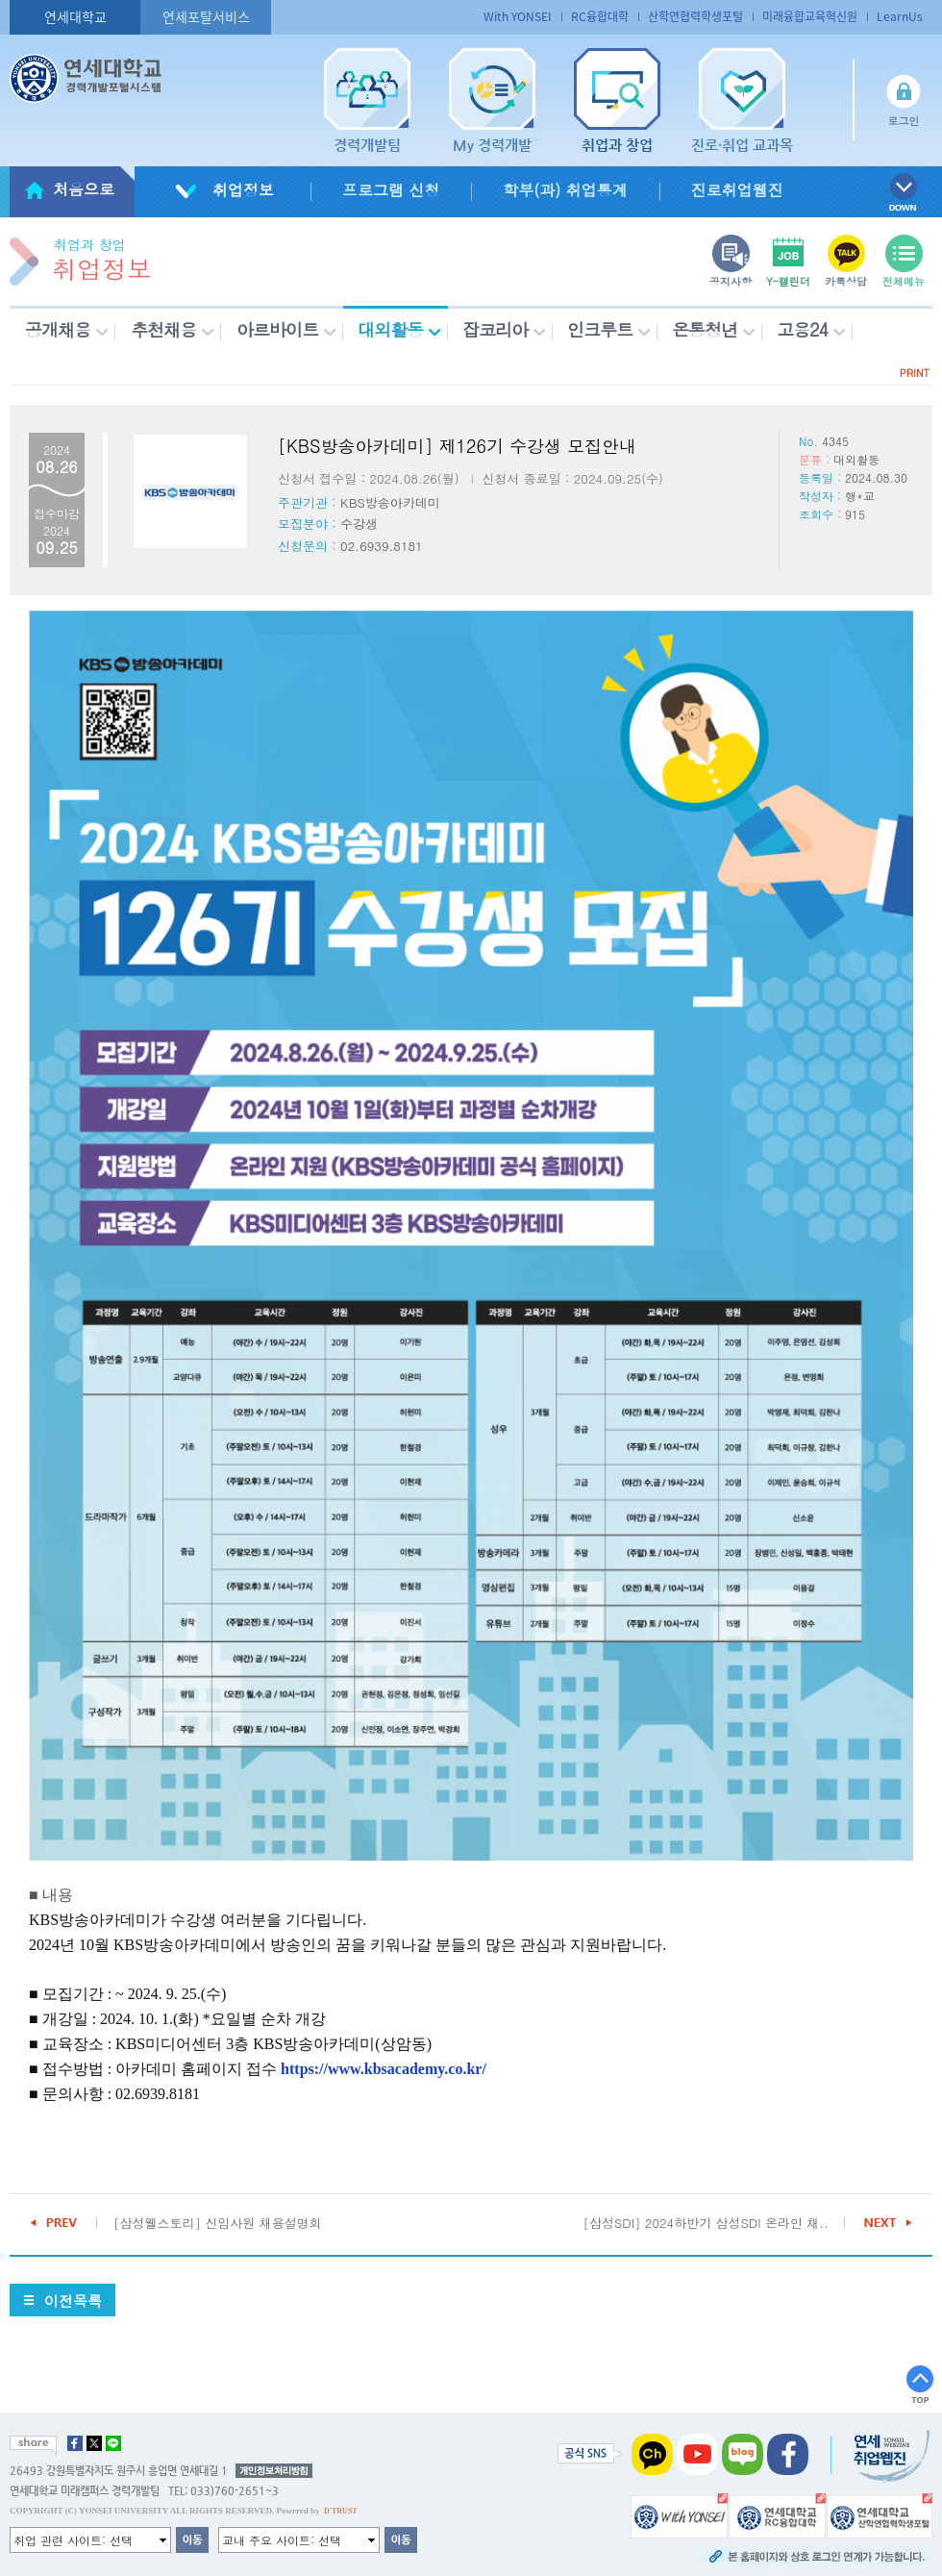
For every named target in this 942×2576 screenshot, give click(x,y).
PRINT (915, 372)
